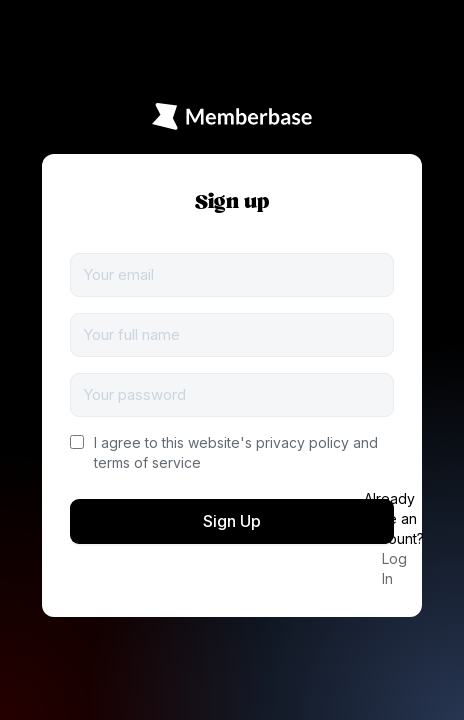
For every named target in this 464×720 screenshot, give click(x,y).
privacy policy (302, 442)
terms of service (147, 462)
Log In (394, 568)
